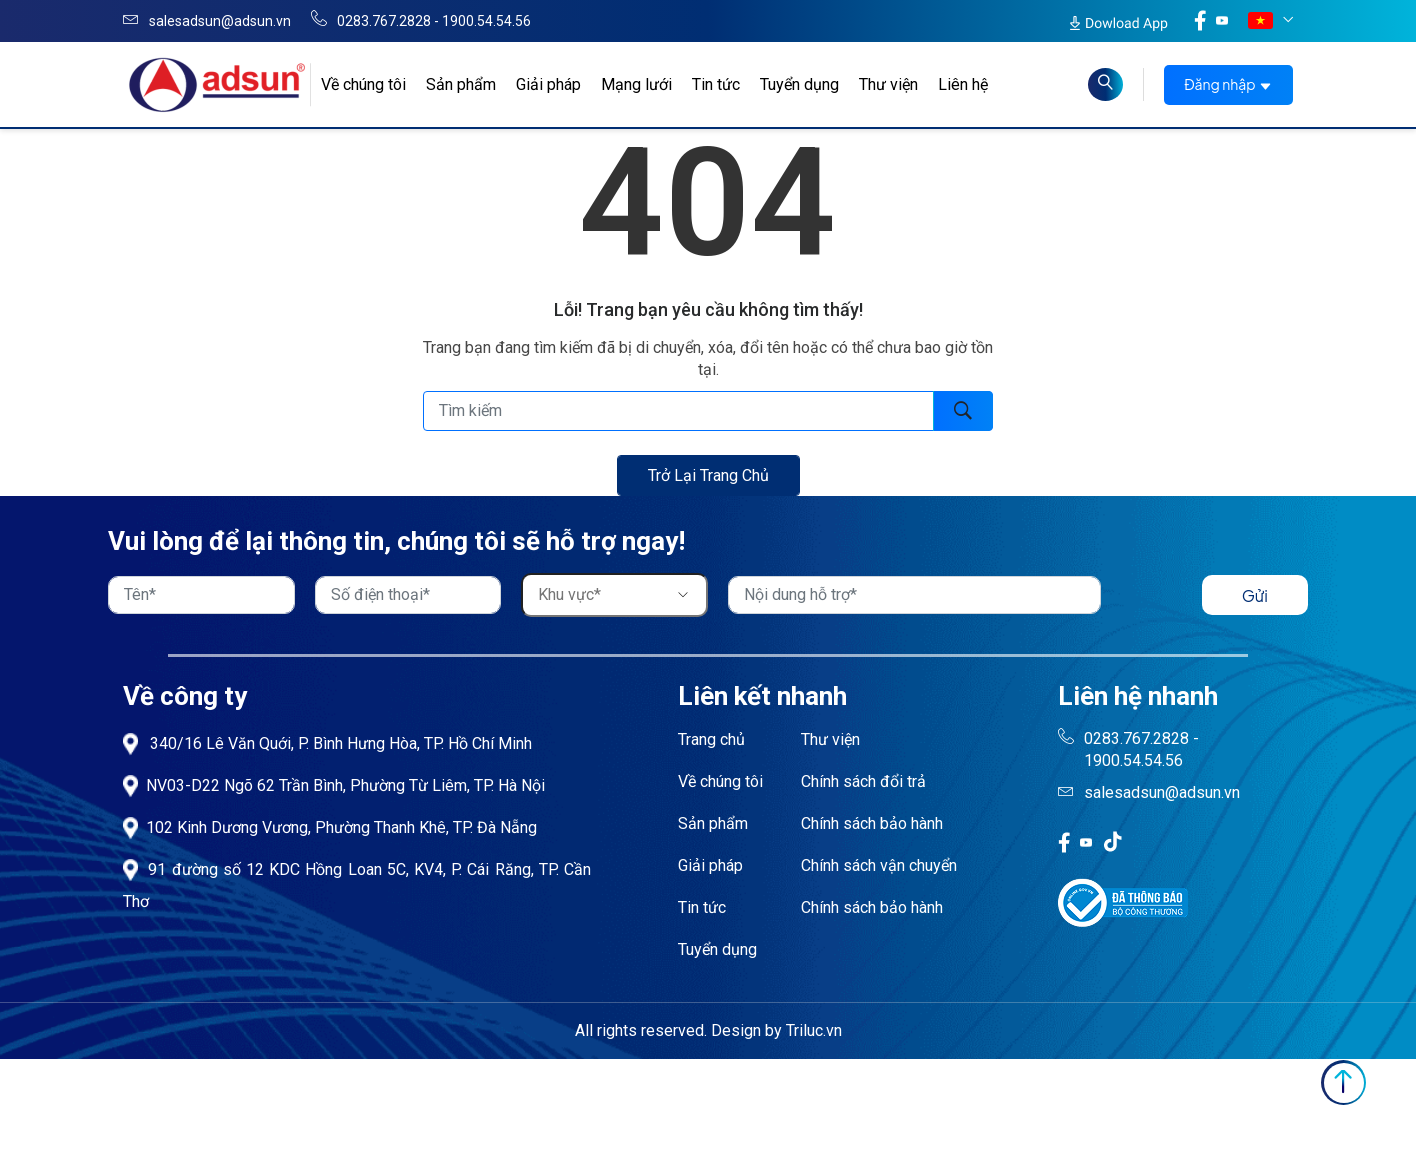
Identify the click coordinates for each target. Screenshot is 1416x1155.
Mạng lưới (636, 84)
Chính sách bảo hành (872, 823)
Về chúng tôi (720, 781)
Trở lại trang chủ (708, 475)
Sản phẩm (461, 84)
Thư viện (888, 84)
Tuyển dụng (799, 84)
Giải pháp (548, 84)
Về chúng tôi (363, 84)
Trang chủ (711, 739)
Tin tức (716, 84)
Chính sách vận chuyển (879, 865)
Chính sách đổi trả (863, 781)
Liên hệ (963, 84)
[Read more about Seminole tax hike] (1105, 84)
